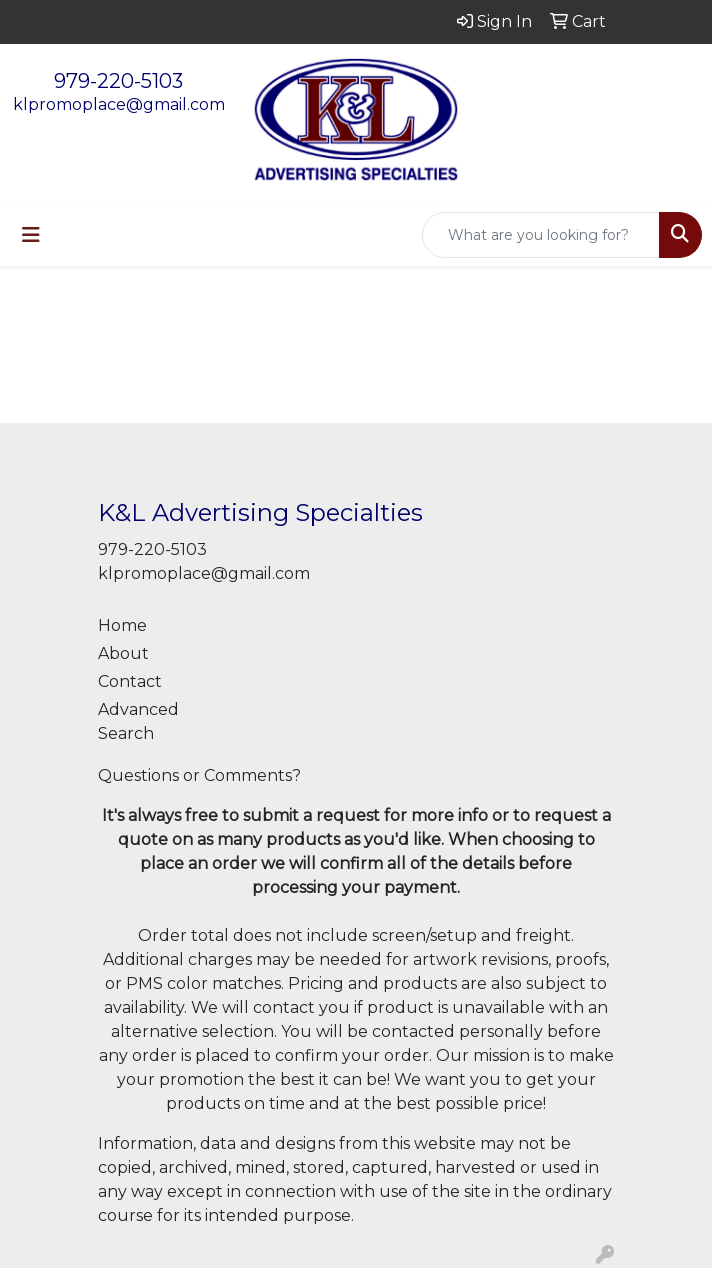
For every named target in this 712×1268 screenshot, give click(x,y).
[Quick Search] (541, 235)
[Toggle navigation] (31, 235)
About (123, 653)
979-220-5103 (118, 81)
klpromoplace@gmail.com (119, 104)
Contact (130, 681)
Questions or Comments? (199, 775)
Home (122, 625)
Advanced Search (138, 721)
